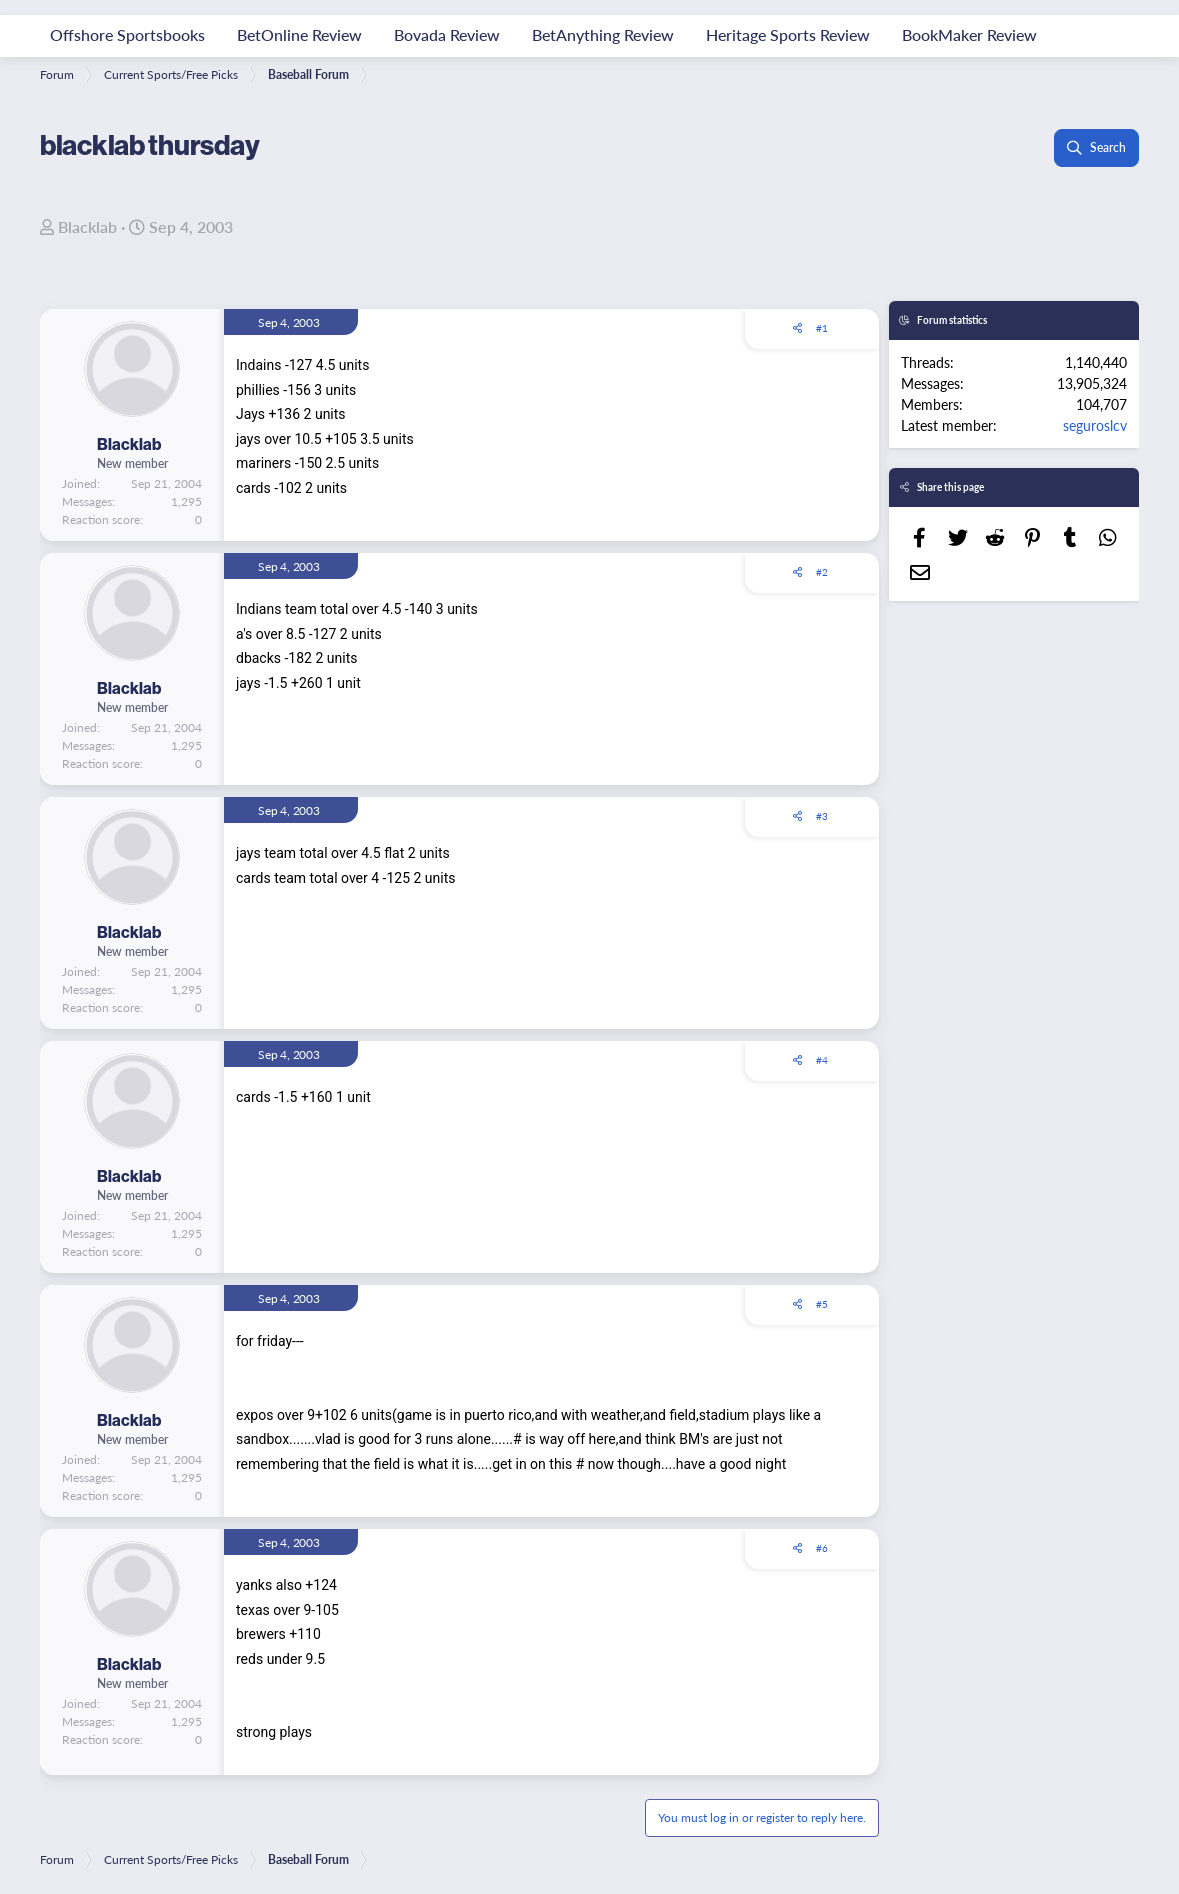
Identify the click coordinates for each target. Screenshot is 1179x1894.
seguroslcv (1095, 425)
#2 (822, 572)
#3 (822, 816)
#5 (822, 1304)
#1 (822, 328)
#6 (822, 1548)
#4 (822, 1060)
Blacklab (87, 226)
